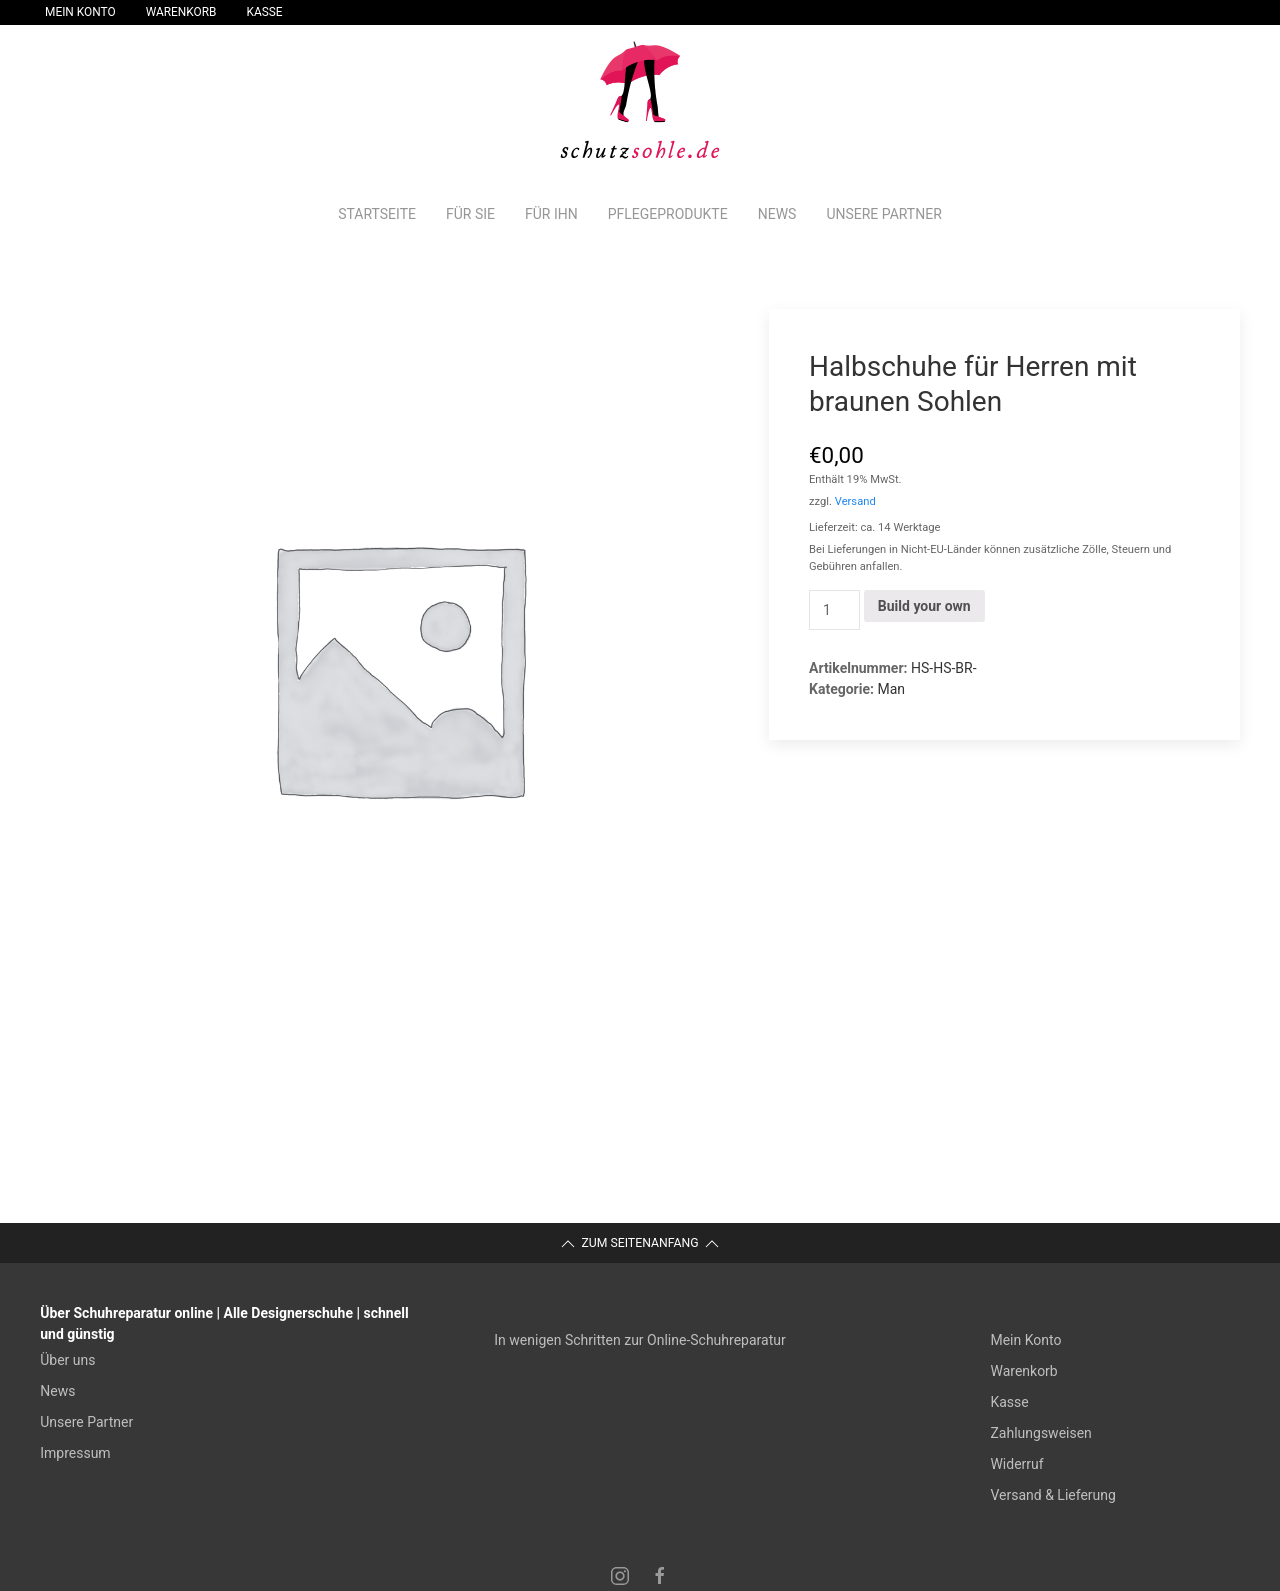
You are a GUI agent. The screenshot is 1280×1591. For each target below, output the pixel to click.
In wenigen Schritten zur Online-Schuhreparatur (639, 1340)
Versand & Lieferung (1052, 1495)
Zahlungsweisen (1040, 1433)
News (777, 214)
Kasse (265, 12)
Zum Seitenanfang (639, 1244)
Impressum (75, 1453)
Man (891, 689)
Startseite (377, 214)
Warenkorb (181, 12)
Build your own (924, 606)
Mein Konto (80, 12)
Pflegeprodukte (668, 214)
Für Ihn (551, 214)
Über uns (67, 1360)
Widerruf (1016, 1464)
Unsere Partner (883, 214)
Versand (855, 501)
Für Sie (470, 214)
